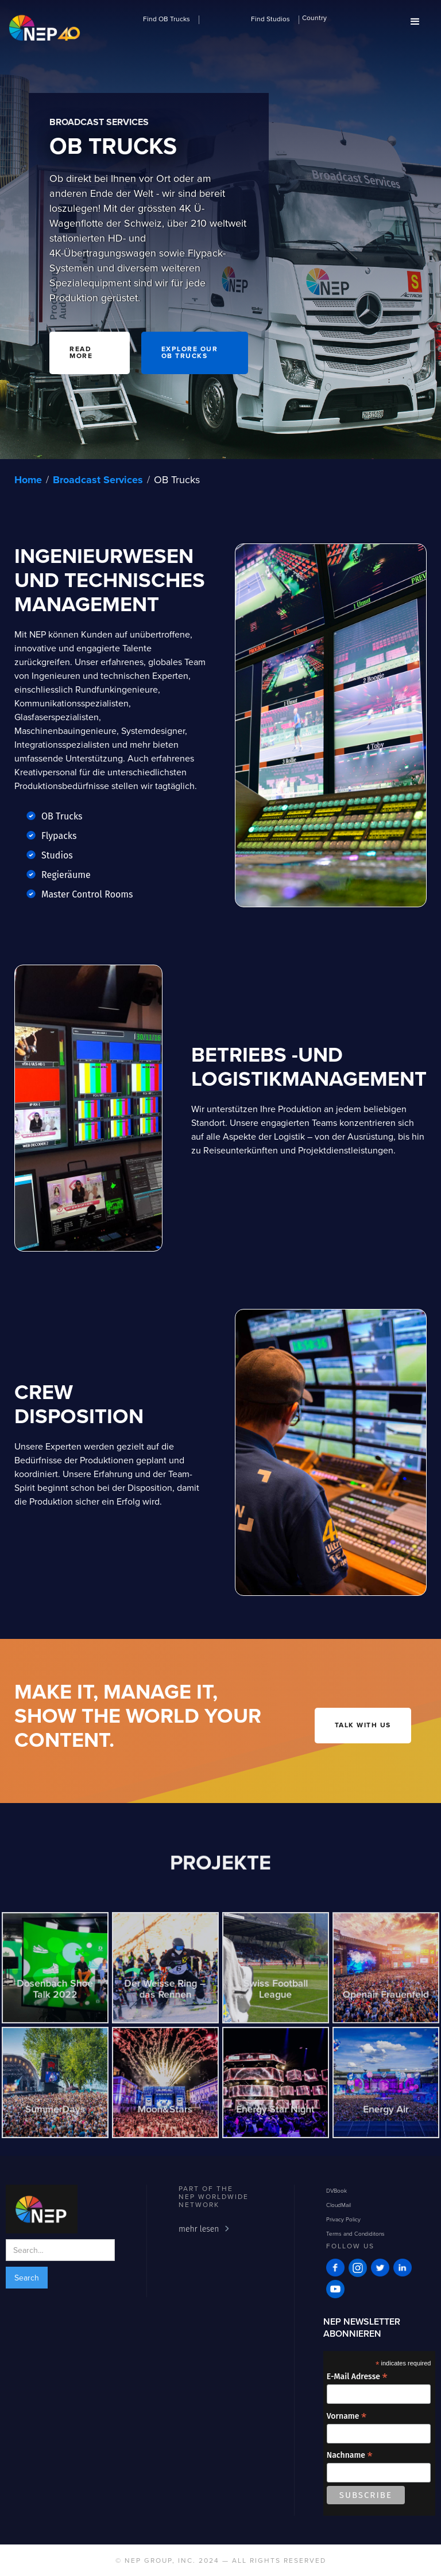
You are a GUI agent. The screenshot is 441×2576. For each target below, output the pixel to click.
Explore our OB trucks (189, 353)
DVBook (336, 2190)
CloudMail (338, 2205)
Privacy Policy (343, 2219)
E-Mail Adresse (357, 2377)
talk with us (363, 1725)
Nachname (350, 2455)
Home (28, 479)
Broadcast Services (98, 479)
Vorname (346, 2416)
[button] (167, 18)
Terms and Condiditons (355, 2233)
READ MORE (80, 353)
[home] (44, 29)
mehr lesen (199, 2229)
